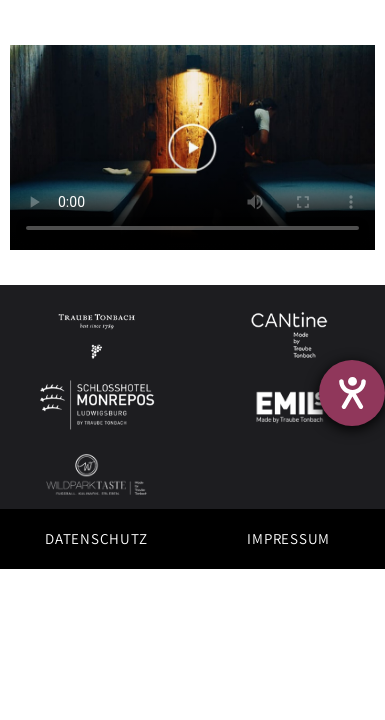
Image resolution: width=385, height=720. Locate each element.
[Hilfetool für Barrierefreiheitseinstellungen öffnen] (352, 393)
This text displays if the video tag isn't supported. (192, 147)
